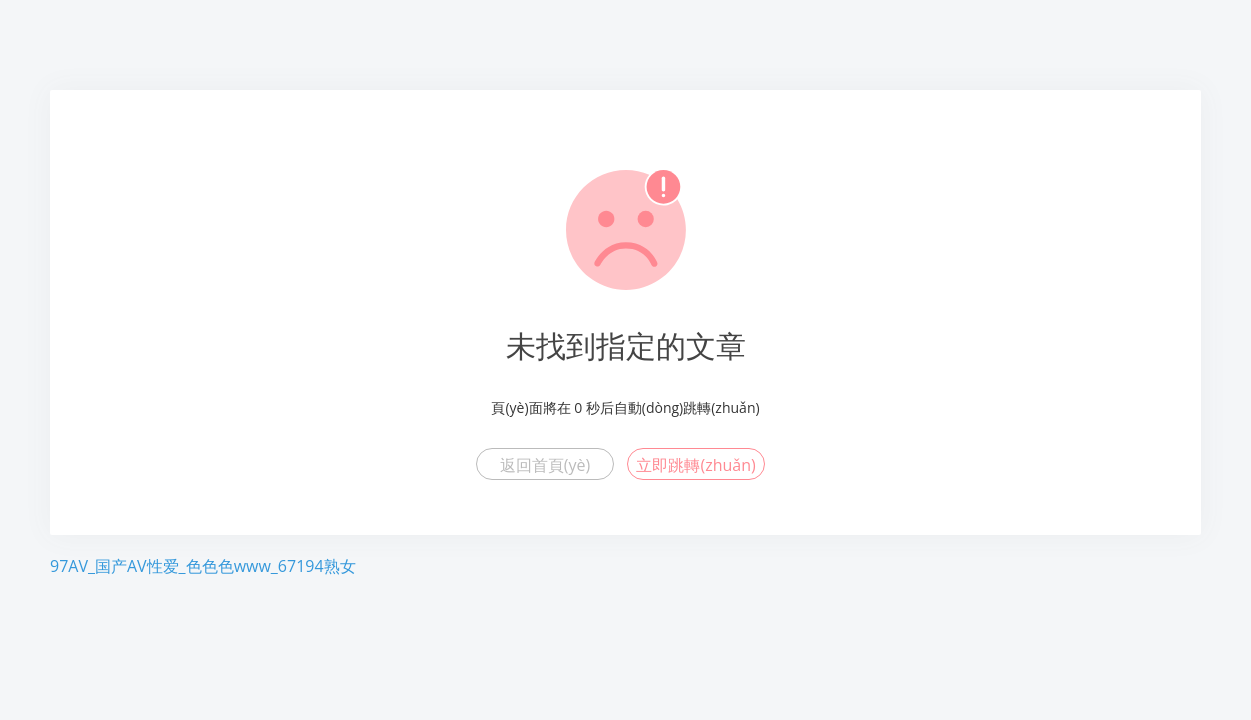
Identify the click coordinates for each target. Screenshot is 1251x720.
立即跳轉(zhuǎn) (695, 465)
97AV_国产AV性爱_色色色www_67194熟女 (203, 566)
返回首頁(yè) (545, 465)
